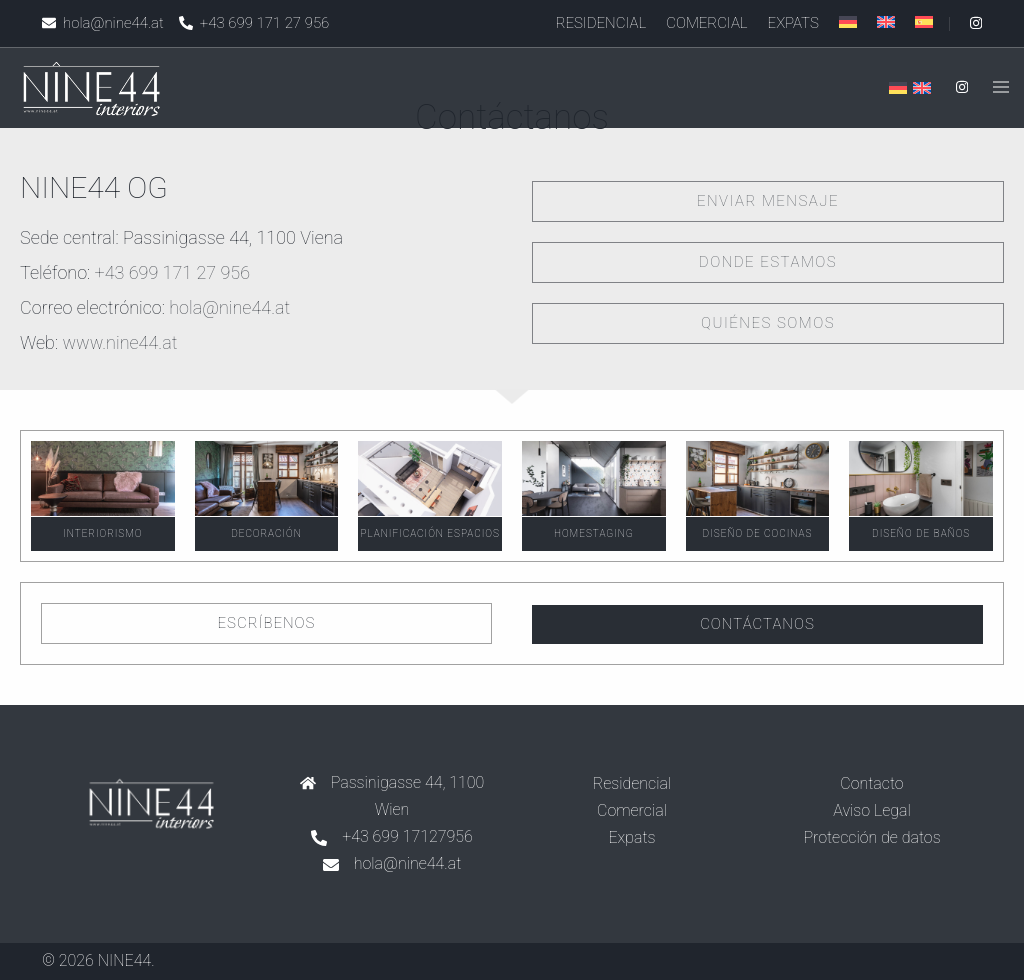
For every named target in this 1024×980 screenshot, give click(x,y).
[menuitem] (848, 22)
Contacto (871, 783)
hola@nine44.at (229, 307)
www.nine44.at (119, 342)
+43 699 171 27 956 (172, 272)
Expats (793, 23)
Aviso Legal (872, 810)
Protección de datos (871, 837)
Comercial (706, 23)
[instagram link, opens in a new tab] (974, 23)
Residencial (601, 23)
